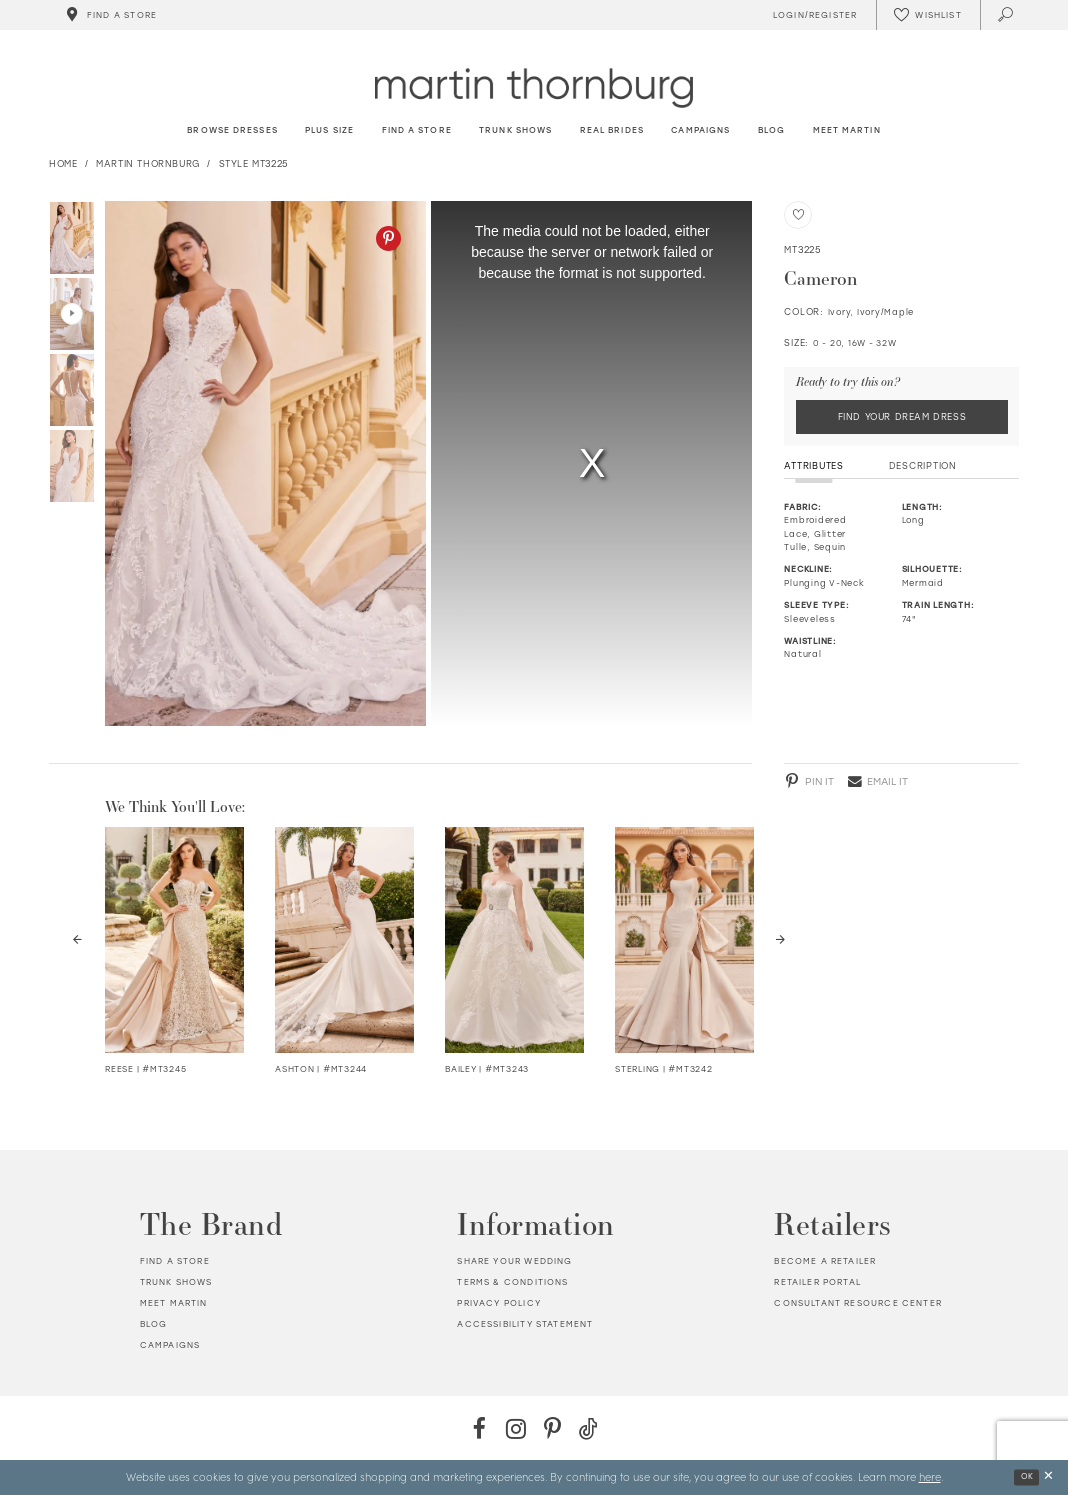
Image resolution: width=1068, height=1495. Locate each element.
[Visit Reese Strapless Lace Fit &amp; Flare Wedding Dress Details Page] (174, 940)
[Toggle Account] (812, 15)
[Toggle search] (1006, 15)
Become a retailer (825, 1261)
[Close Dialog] (1048, 1477)
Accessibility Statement (525, 1324)
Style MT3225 (254, 163)
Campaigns (170, 1345)
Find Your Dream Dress (902, 416)
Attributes (813, 465)
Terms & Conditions (512, 1282)
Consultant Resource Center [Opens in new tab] (857, 1303)
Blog (154, 1324)
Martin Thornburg (148, 163)
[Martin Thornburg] (534, 87)
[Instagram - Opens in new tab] (515, 1428)
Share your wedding (514, 1261)
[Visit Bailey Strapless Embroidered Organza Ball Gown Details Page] (514, 940)
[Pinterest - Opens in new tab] (388, 238)
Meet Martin (174, 1303)
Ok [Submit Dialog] (1027, 1476)
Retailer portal (817, 1282)
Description (923, 465)
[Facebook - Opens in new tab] (479, 1428)
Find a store (175, 1261)
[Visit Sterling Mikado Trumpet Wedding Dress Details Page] (684, 940)
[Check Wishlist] (928, 15)
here (930, 1476)
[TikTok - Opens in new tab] (588, 1428)
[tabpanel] (262, 463)
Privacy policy (498, 1303)
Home (63, 163)
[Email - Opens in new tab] (878, 781)
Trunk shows (176, 1282)
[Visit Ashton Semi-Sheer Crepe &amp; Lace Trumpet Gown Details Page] (344, 940)
